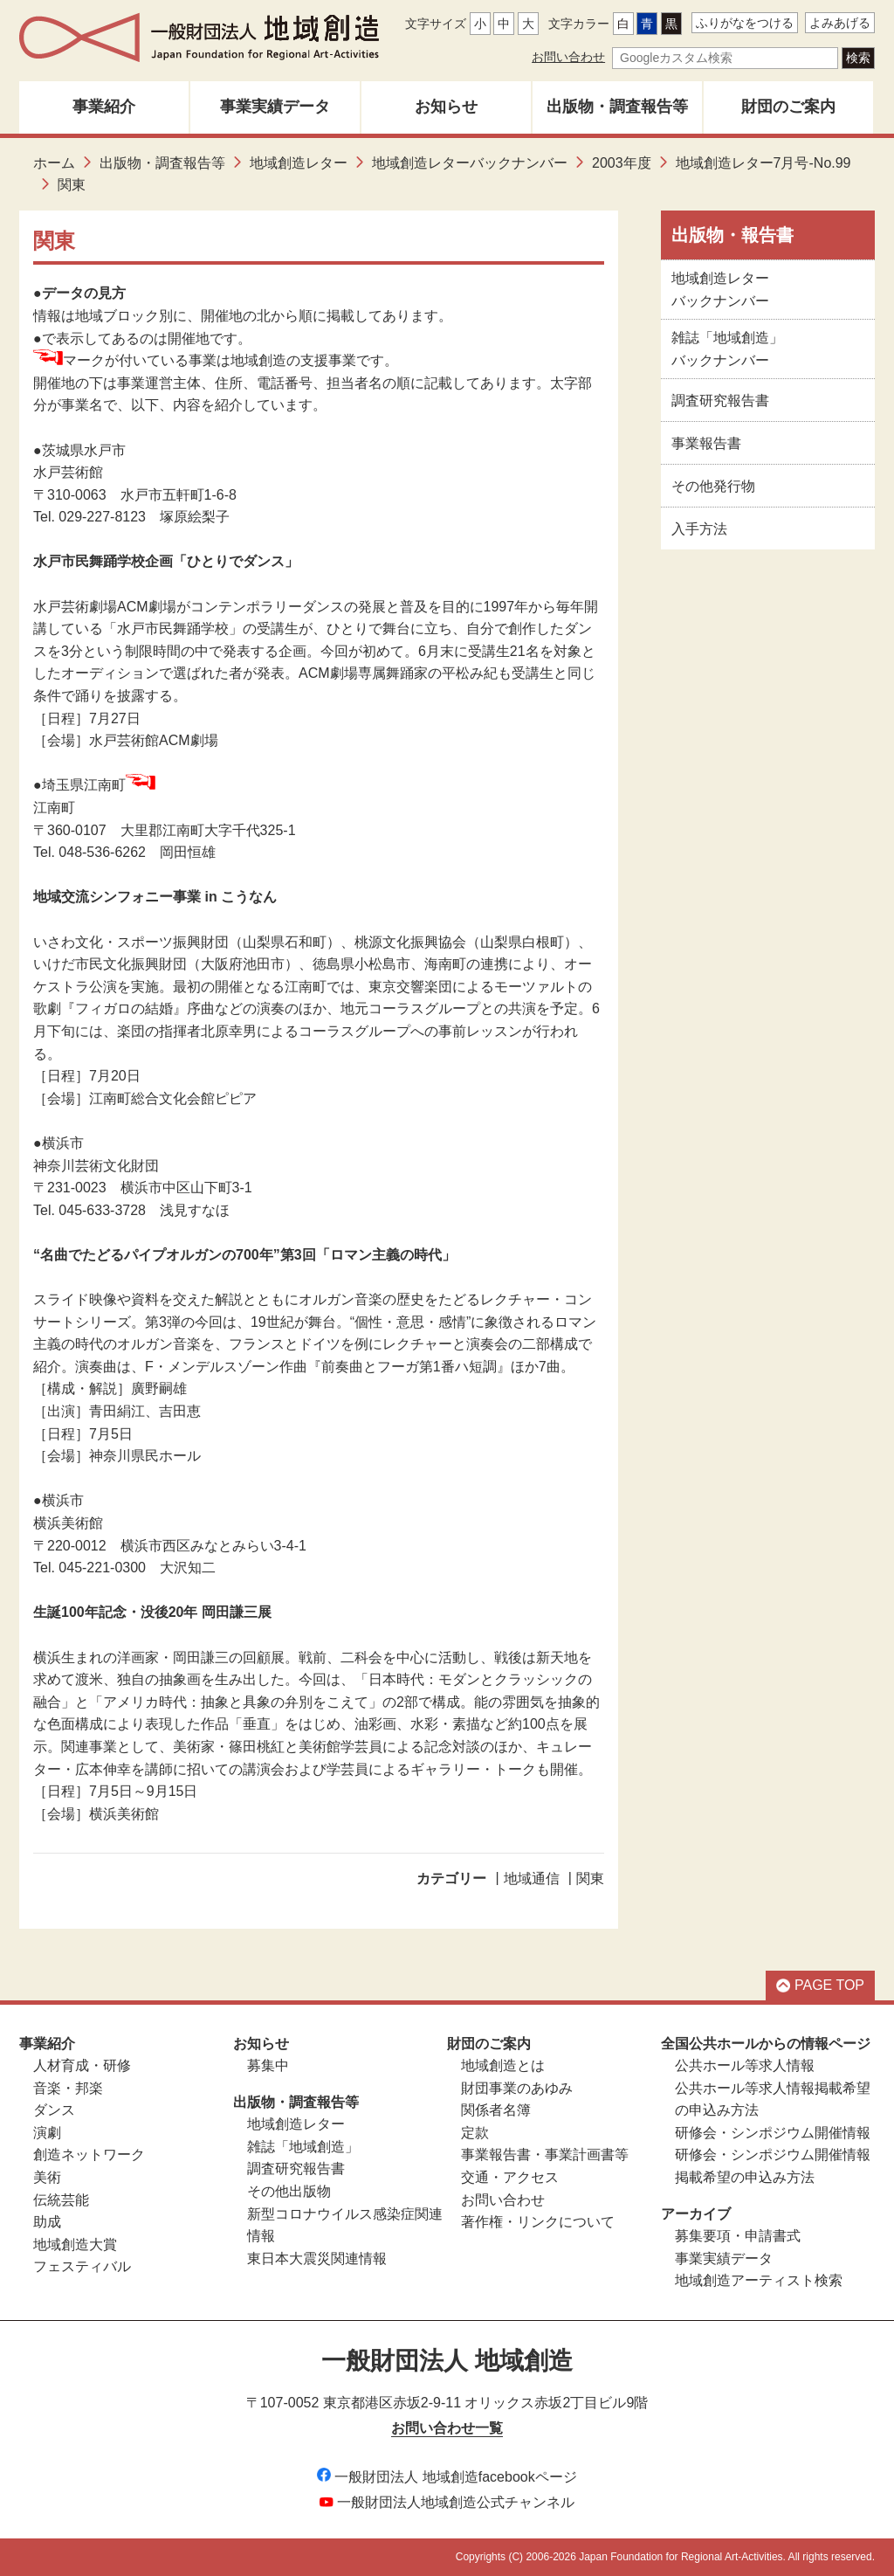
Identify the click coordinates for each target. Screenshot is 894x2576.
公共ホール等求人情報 (745, 2065)
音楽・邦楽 (68, 2088)
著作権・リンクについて (538, 2221)
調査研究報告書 (720, 400)
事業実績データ (275, 106)
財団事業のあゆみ (517, 2088)
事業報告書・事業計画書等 (545, 2154)
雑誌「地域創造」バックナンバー (727, 349)
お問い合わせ (568, 57)
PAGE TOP (820, 1985)
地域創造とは (503, 2065)
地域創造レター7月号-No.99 (763, 162)
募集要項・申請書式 (738, 2235)
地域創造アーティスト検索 (758, 2280)
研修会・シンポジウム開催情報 (772, 2132)
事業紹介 (103, 106)
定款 (475, 2132)
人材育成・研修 (82, 2065)
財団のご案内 (788, 106)
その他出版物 (289, 2191)
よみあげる (839, 23)
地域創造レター (298, 162)
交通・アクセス (510, 2177)
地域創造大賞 (75, 2244)
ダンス (54, 2110)
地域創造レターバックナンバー (469, 162)
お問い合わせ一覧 (447, 2428)
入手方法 (699, 528)
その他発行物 (713, 486)
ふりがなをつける (745, 23)
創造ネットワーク (89, 2154)
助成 (47, 2221)
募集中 (268, 2065)
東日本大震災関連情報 (317, 2258)
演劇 (47, 2132)
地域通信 (532, 1878)
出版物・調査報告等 (617, 106)
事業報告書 (706, 443)
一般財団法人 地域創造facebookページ (446, 2476)
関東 (590, 1878)
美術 (47, 2177)
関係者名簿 (496, 2110)
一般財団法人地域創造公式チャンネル (447, 2502)
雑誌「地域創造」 (303, 2146)
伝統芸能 (61, 2200)
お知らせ (446, 106)
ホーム (54, 162)
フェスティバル (82, 2266)
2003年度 (621, 162)
